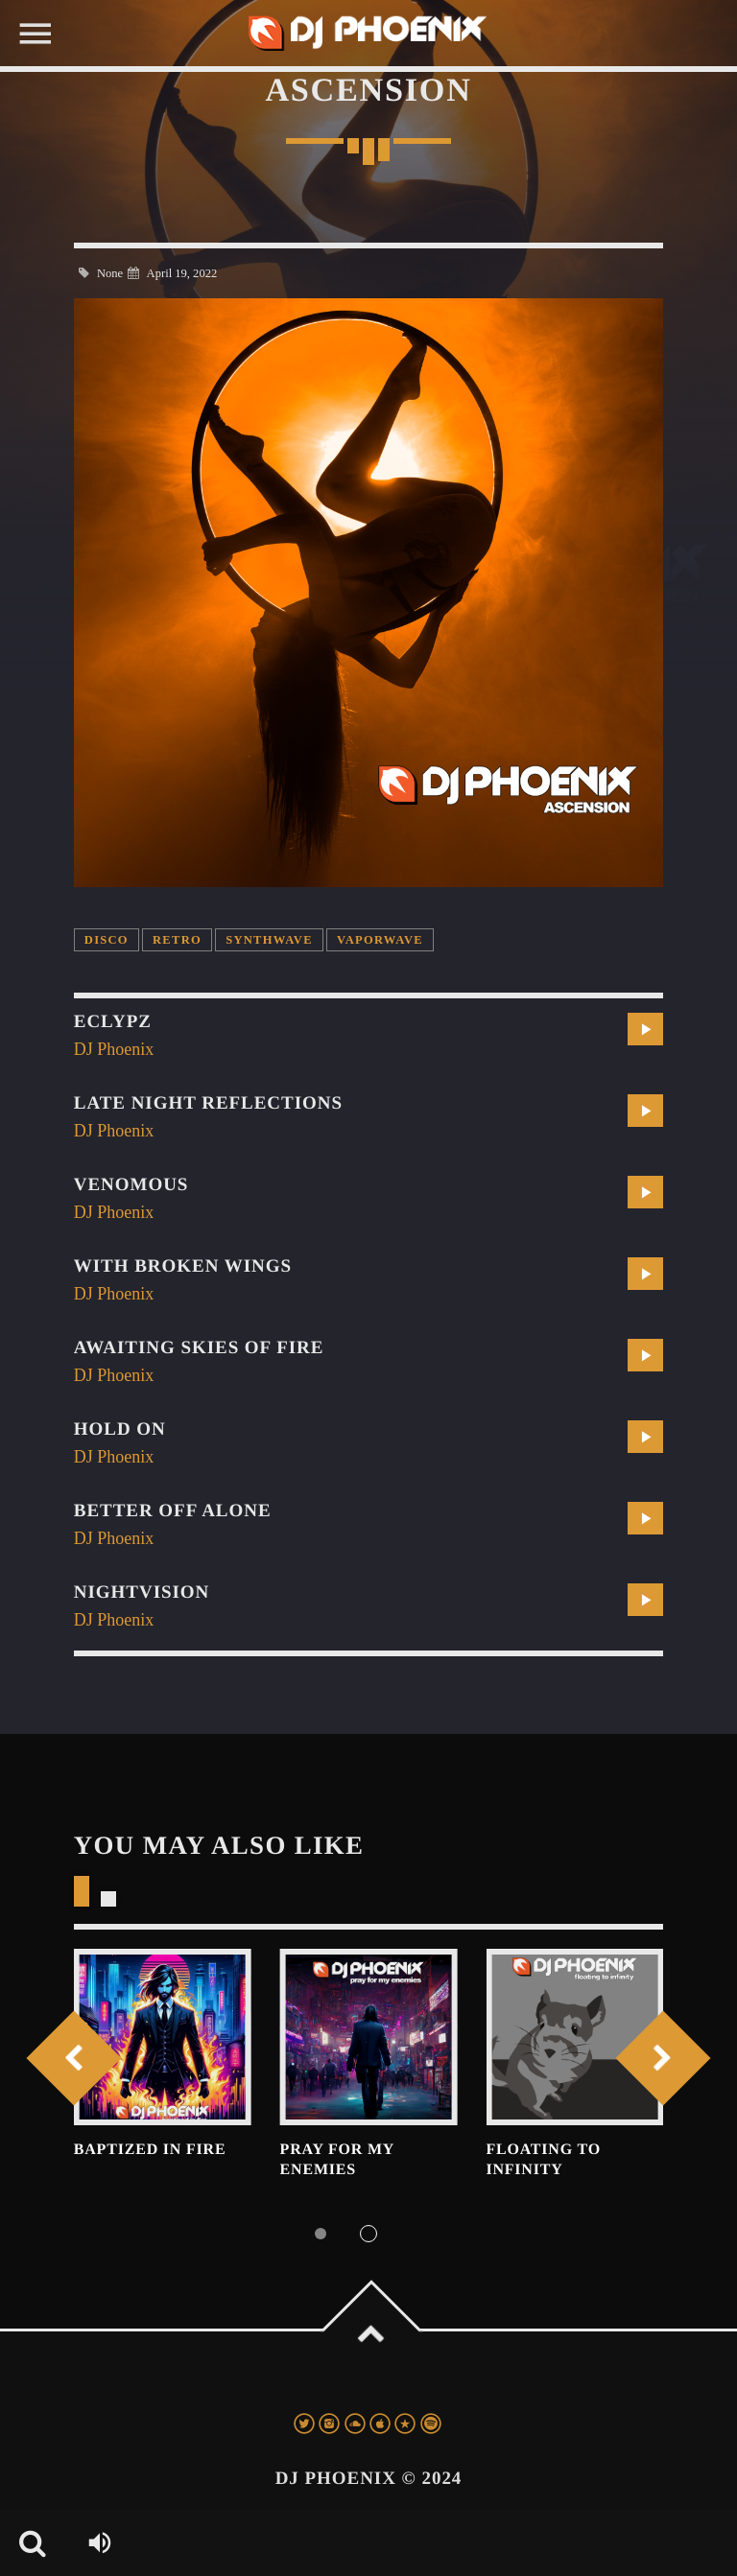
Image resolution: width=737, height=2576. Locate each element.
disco (106, 940)
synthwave (269, 940)
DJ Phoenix (114, 1049)
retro (177, 940)
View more (162, 2037)
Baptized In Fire (150, 2150)
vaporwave (380, 940)
